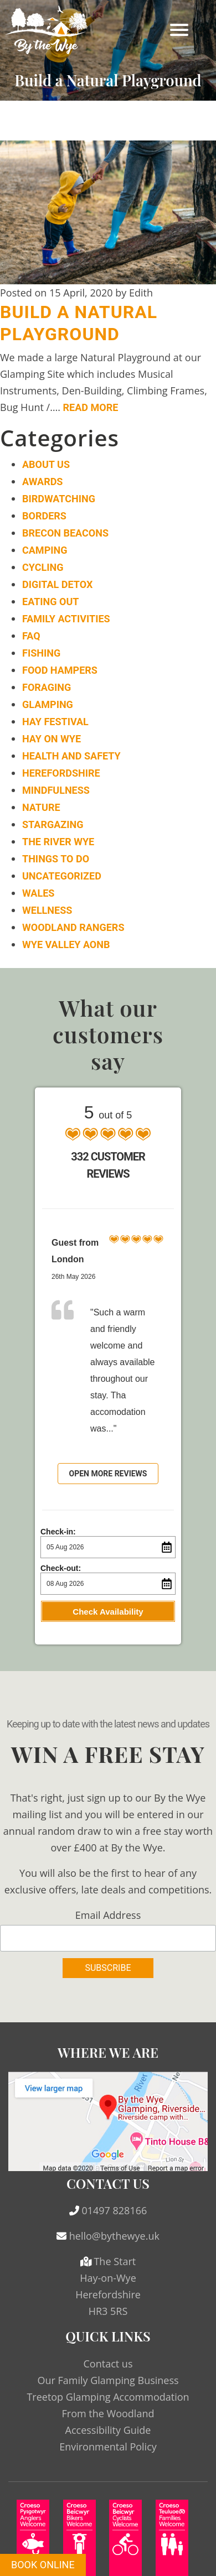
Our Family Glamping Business (107, 2380)
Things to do (55, 859)
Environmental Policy (108, 2446)
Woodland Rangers (73, 927)
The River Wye (58, 841)
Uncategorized (61, 876)
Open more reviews (108, 1473)
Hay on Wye (51, 739)
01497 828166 (114, 2210)
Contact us (108, 2363)
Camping (44, 550)
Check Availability (108, 1611)
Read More (91, 407)
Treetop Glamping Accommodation (108, 2396)
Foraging (46, 687)
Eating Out (50, 601)
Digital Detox (57, 584)
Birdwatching (58, 498)
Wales (38, 893)
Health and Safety (71, 756)
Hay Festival (55, 721)
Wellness (47, 910)
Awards (42, 481)
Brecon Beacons (65, 533)
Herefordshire (61, 773)
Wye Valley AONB (66, 944)
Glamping (47, 704)
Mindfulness (56, 790)
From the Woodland (108, 2413)
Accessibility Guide (108, 2430)
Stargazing (52, 824)
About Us (46, 464)
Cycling (42, 567)
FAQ (31, 636)
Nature (41, 807)
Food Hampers (59, 670)
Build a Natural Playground (78, 322)
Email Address (108, 1915)
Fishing (41, 653)
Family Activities (66, 619)
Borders (44, 516)
